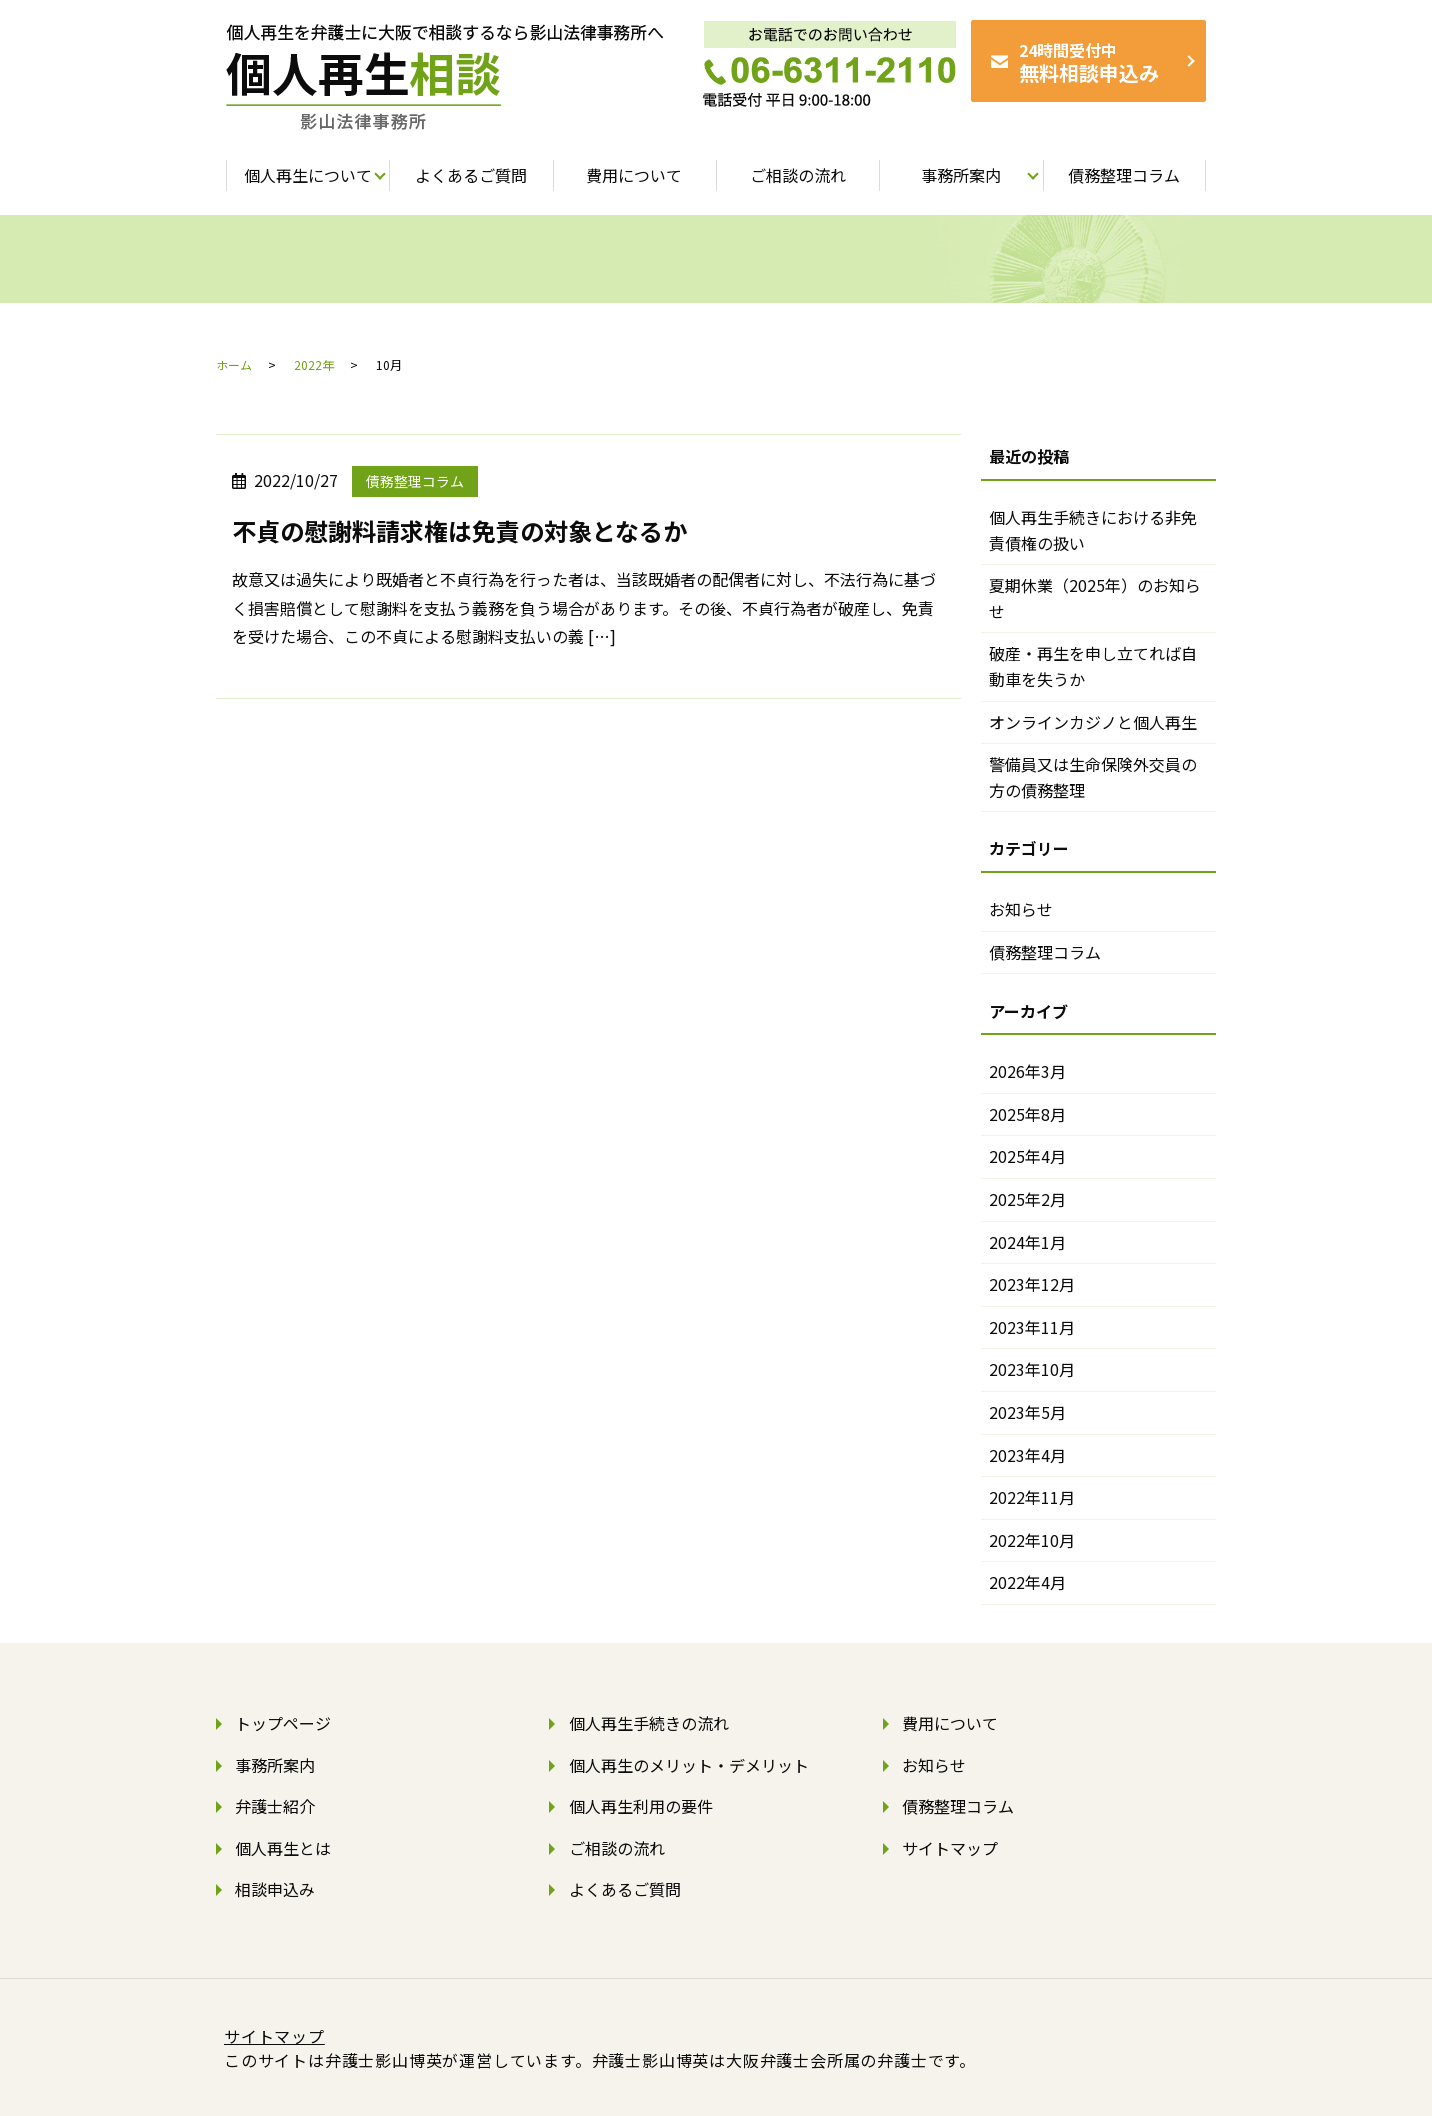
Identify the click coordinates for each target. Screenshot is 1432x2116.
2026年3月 (1027, 1071)
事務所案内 (275, 1765)
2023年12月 (1032, 1284)
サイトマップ (950, 1848)
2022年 (314, 364)
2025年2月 (1027, 1199)
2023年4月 (1027, 1455)
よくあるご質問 (625, 1889)
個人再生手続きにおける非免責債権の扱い (1093, 530)
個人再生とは (283, 1848)
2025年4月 (1027, 1156)
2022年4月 (1027, 1582)
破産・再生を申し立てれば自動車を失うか (1093, 666)
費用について (950, 1723)
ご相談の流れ (617, 1848)
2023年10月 (1032, 1369)
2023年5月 (1027, 1412)
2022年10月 (1032, 1540)
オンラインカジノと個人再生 (1093, 722)
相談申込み (275, 1889)
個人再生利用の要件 (641, 1806)
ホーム (234, 364)
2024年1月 (1027, 1242)
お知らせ (1021, 909)
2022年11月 (1032, 1497)
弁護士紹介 (275, 1806)
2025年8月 (1027, 1114)
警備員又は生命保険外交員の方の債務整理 (1093, 777)
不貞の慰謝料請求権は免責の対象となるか (459, 530)
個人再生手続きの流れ (649, 1723)
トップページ (283, 1723)
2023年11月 (1032, 1327)
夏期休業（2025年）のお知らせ (1095, 598)
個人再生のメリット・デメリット (689, 1765)
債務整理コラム (415, 481)
